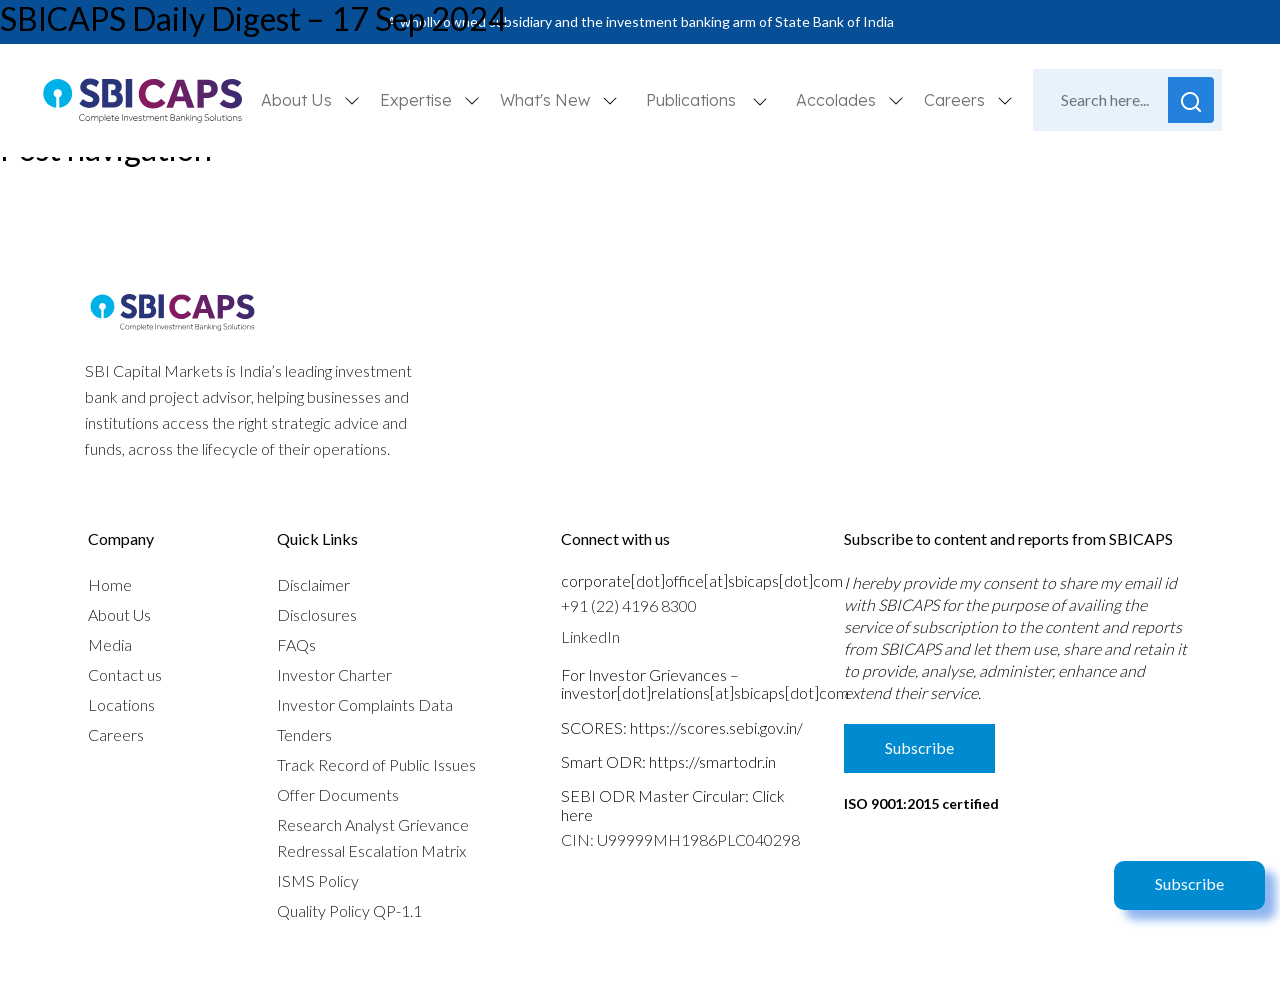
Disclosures (317, 614)
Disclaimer (313, 584)
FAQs (296, 644)
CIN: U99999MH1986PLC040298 (680, 839)
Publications (691, 100)
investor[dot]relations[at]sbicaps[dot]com (705, 692)
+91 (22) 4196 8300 (629, 605)
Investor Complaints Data (365, 704)
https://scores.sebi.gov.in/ (716, 727)
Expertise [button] (418, 100)
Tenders (304, 734)
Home (110, 584)
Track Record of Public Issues (376, 764)
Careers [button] (956, 100)
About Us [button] (298, 100)
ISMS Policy (318, 880)
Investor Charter (334, 674)
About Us (119, 614)
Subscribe (1189, 883)
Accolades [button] (838, 100)
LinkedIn (590, 636)
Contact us (125, 674)
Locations (121, 704)
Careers (116, 734)
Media (110, 644)
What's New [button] (547, 100)
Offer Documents (338, 794)
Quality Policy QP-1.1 (349, 910)
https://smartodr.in (712, 761)
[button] (760, 100)
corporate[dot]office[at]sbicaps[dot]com (702, 580)
